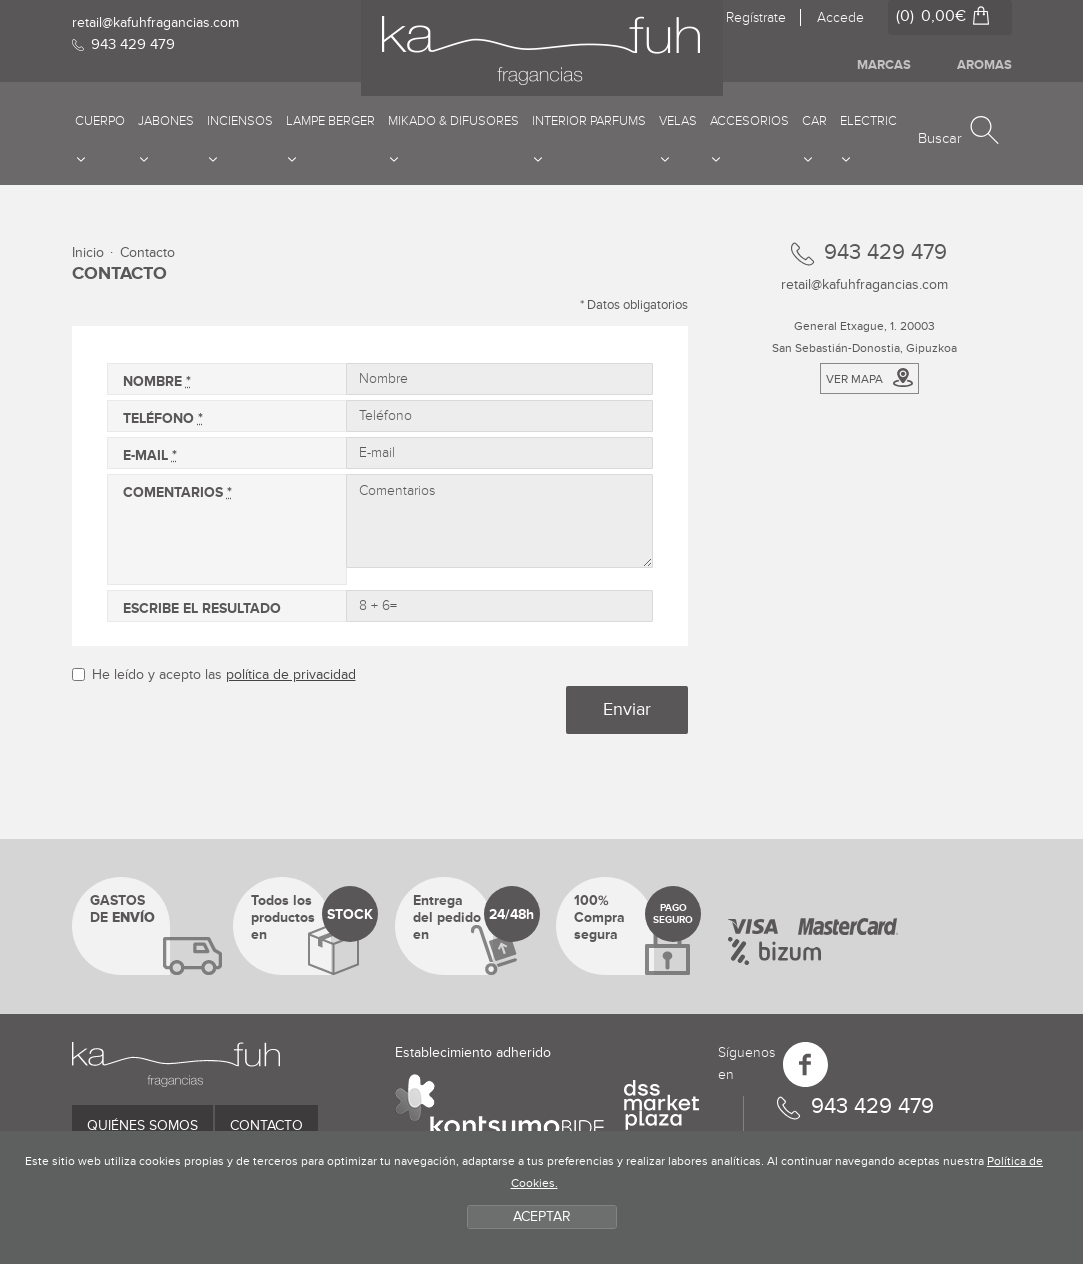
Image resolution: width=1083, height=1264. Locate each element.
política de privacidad (291, 674)
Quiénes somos (142, 1125)
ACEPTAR (542, 1216)
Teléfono (163, 418)
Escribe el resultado (202, 608)
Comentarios (177, 492)
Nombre (157, 381)
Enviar (627, 709)
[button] (958, 132)
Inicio (88, 252)
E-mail (150, 455)
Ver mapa (869, 377)
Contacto (266, 1125)
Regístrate (756, 17)
